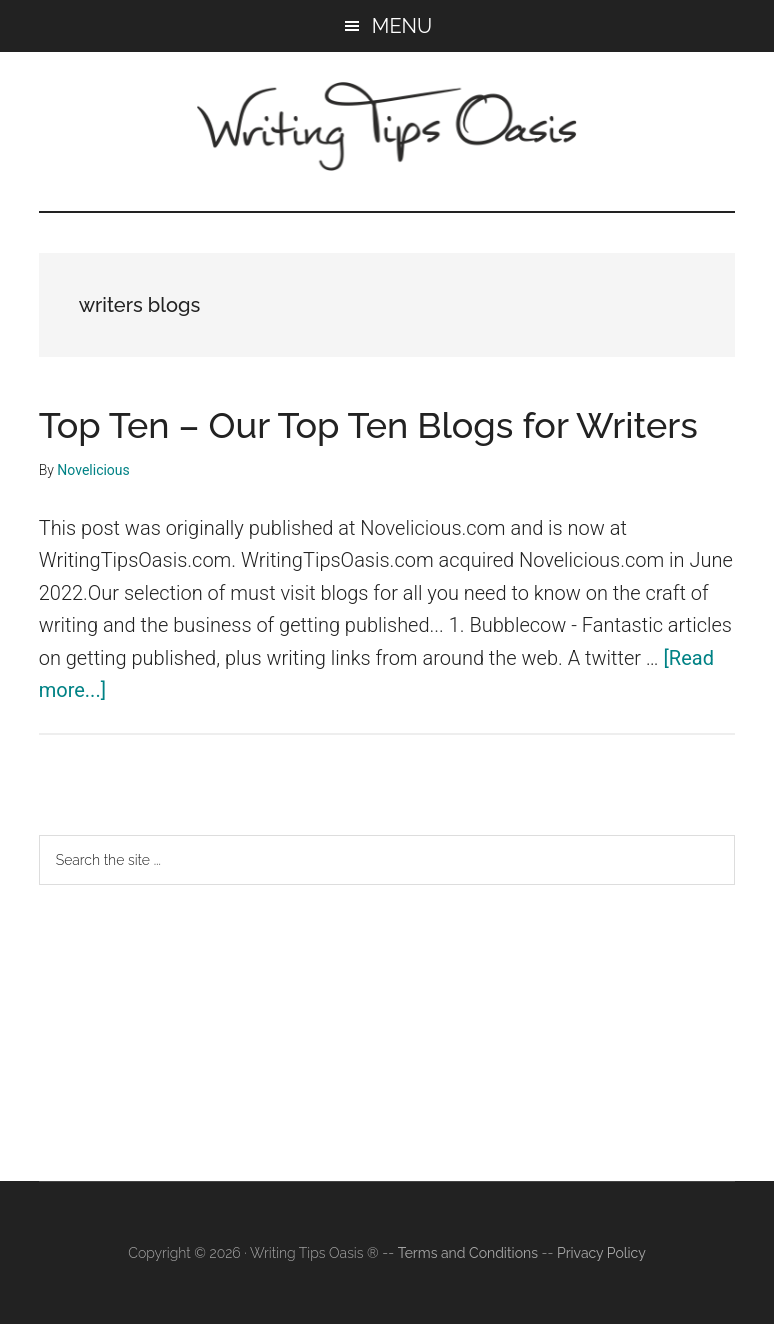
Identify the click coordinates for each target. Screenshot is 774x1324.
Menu (402, 26)
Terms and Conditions (468, 1253)
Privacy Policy (601, 1253)
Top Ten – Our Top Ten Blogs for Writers (368, 425)
